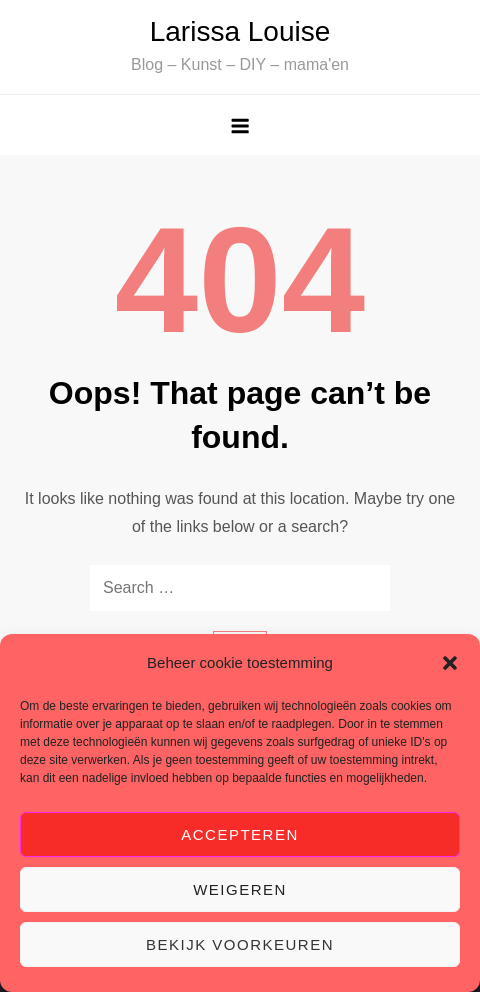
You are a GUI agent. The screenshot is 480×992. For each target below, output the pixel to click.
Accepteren (240, 834)
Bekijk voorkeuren (240, 944)
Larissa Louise (240, 31)
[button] (450, 663)
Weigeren (240, 889)
